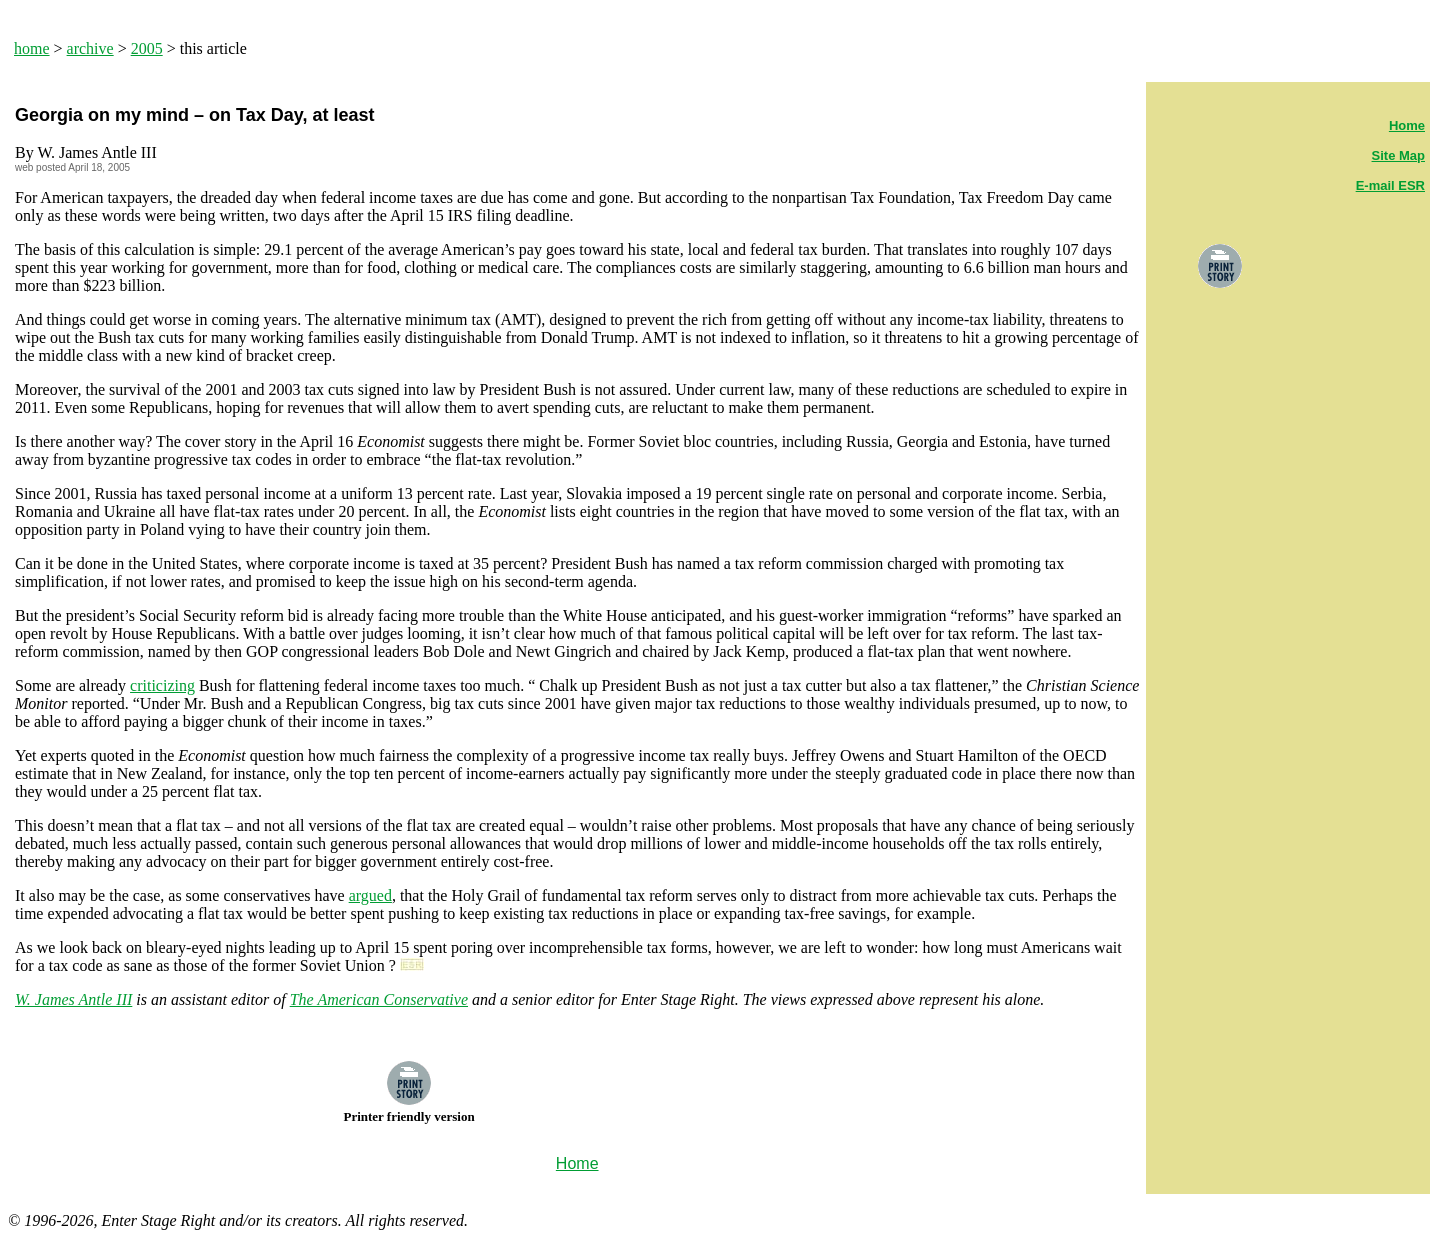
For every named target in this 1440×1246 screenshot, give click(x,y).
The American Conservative (379, 999)
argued (370, 895)
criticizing (162, 685)
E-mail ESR (1390, 185)
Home (1407, 125)
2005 (147, 48)
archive (90, 48)
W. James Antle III (73, 999)
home (32, 48)
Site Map (1398, 155)
